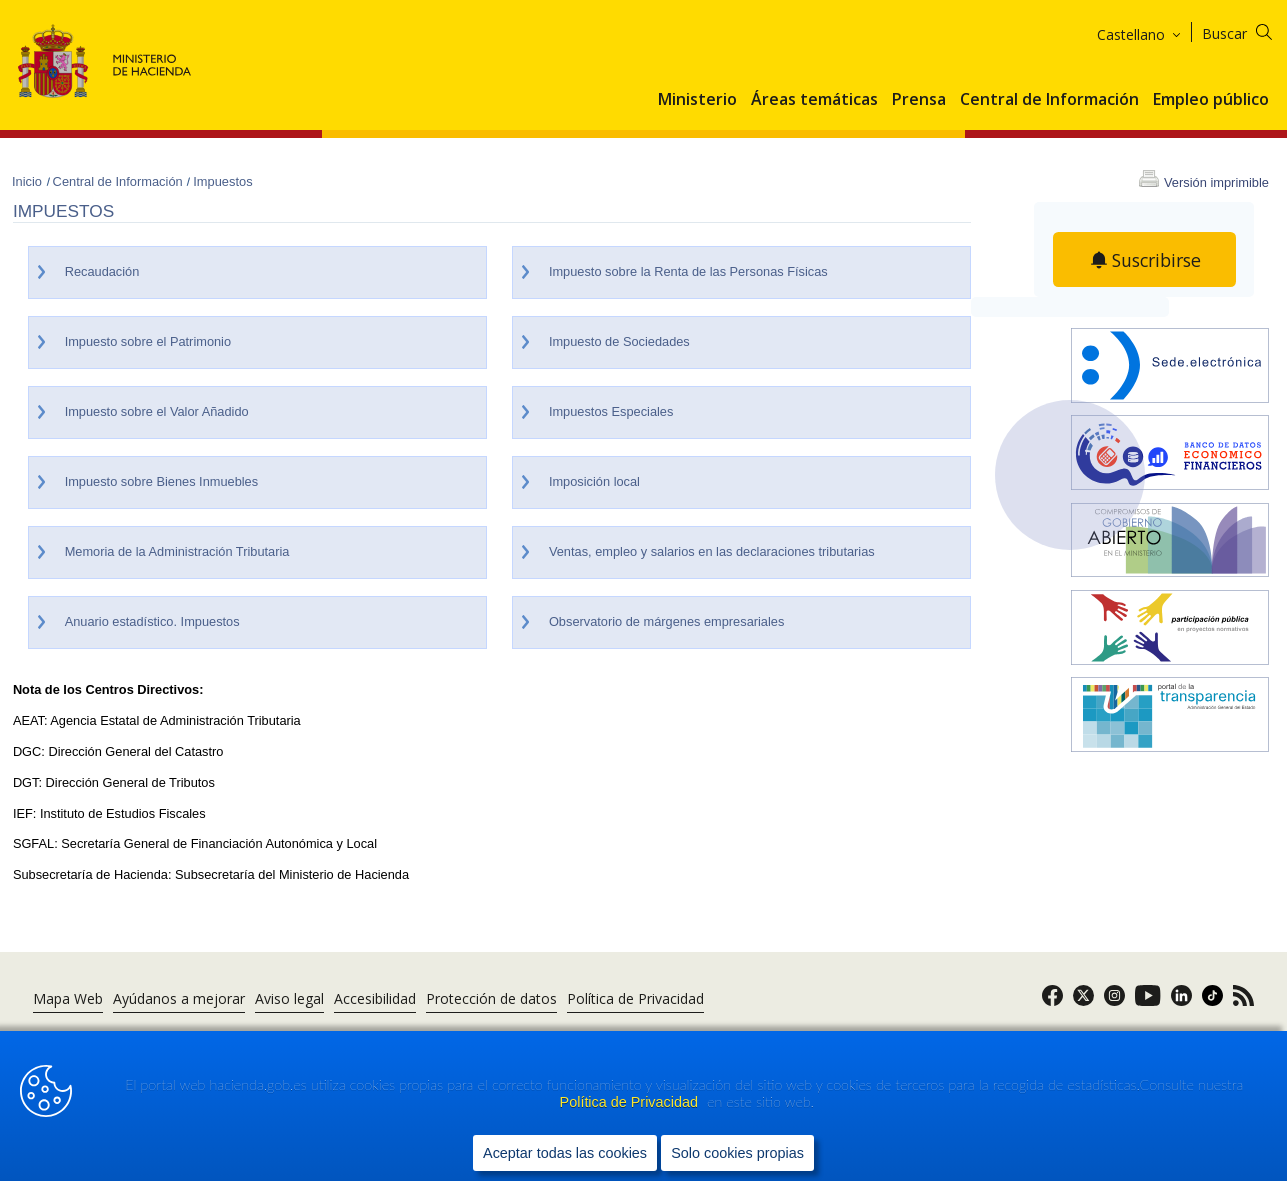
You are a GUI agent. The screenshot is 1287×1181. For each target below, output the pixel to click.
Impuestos (222, 181)
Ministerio (697, 100)
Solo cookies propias (737, 1152)
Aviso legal (289, 998)
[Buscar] (1249, 30)
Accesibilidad (375, 998)
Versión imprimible (1216, 182)
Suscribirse (1157, 260)
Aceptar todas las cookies (565, 1152)
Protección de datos (491, 998)
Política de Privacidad (631, 1102)
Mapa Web (68, 998)
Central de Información (1049, 100)
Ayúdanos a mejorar (179, 998)
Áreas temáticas (814, 100)
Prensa (919, 100)
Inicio (29, 181)
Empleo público (1211, 100)
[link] (1052, 1001)
